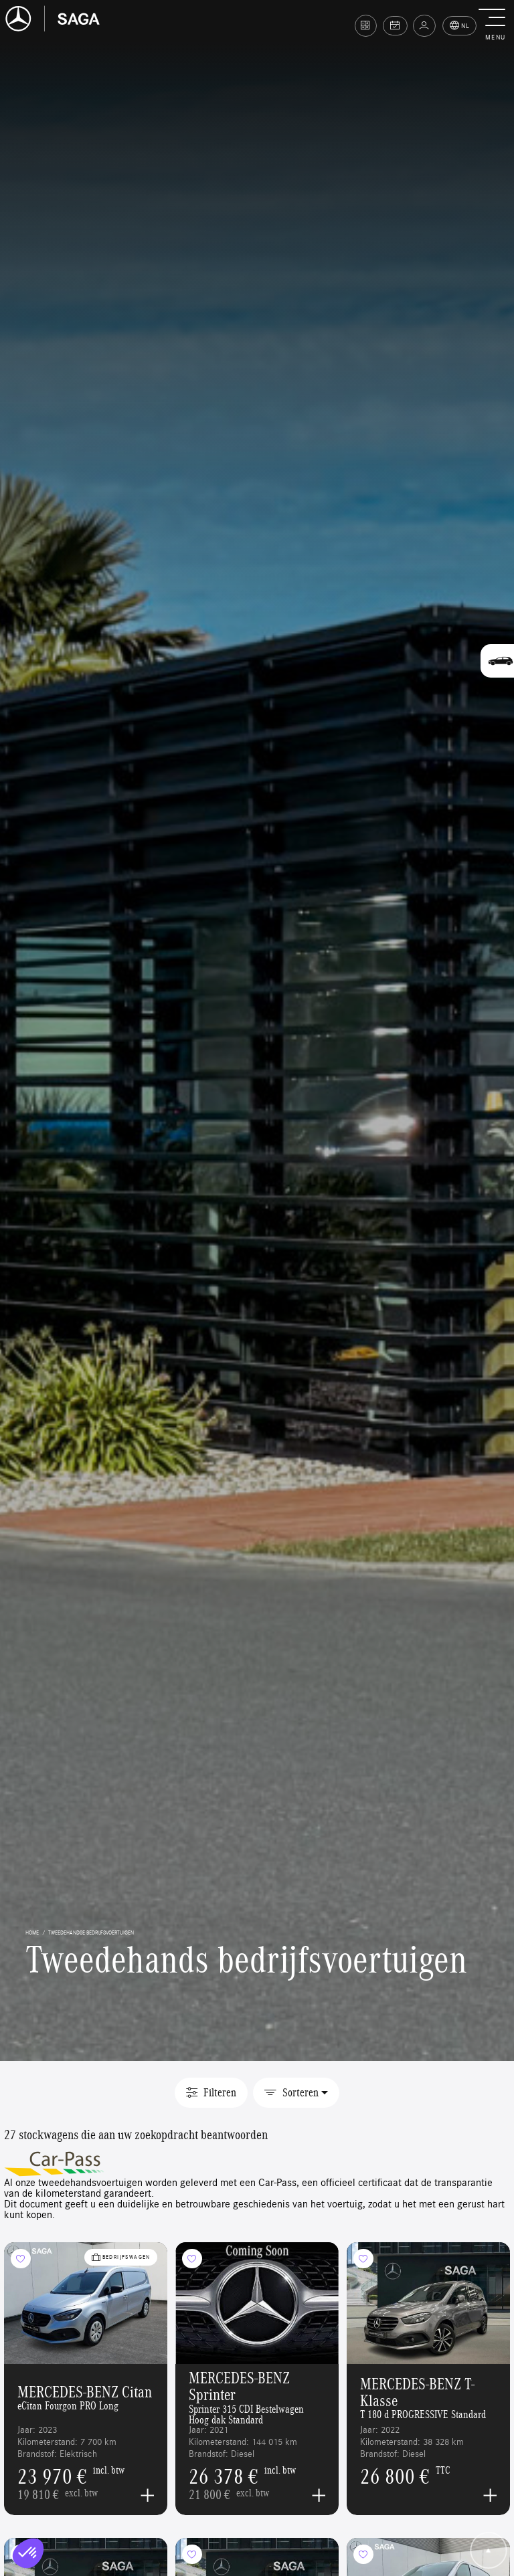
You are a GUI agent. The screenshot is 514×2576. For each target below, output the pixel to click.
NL (459, 25)
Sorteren (291, 2092)
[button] (495, 25)
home (32, 1932)
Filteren (211, 2092)
